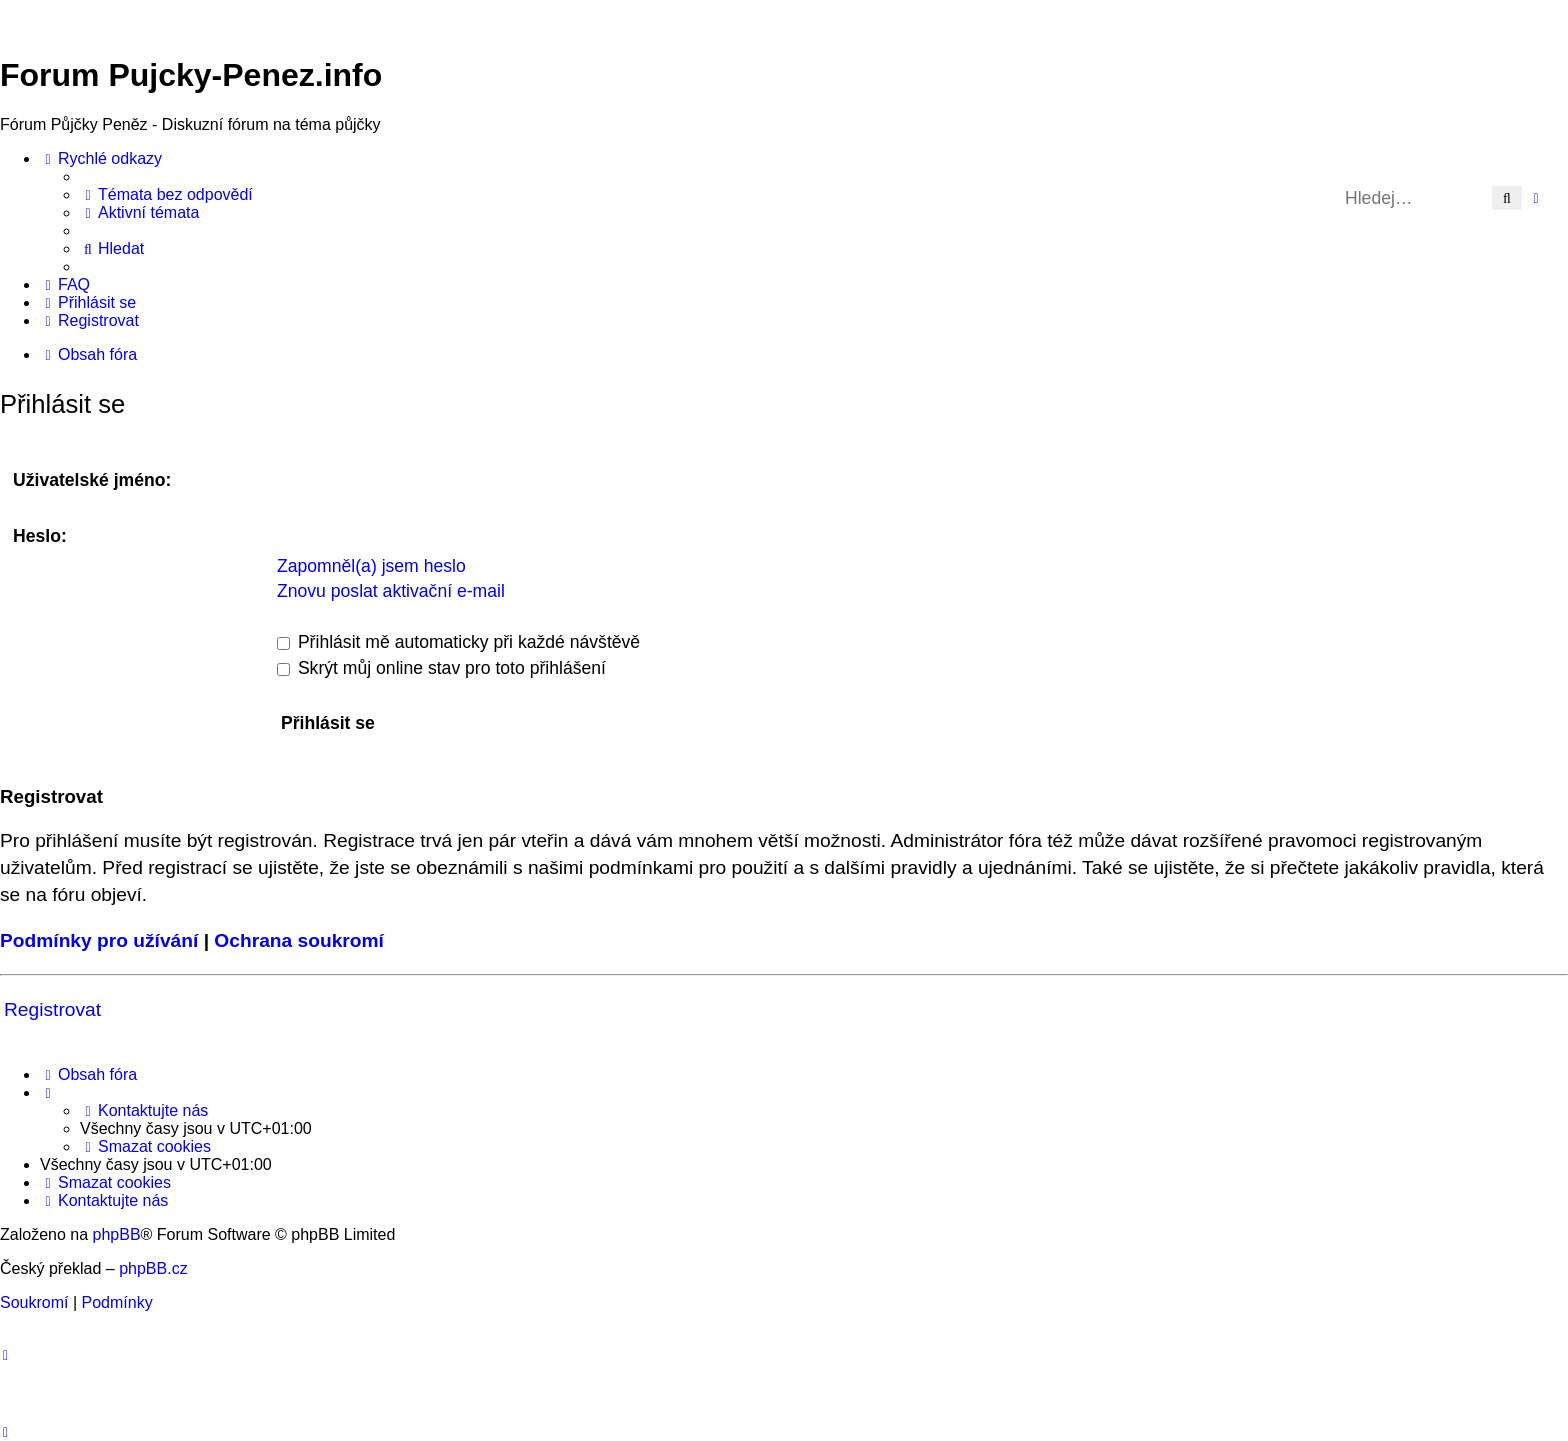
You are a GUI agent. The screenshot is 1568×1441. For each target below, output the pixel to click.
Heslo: (40, 536)
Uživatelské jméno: (92, 480)
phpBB (117, 1234)
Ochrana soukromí (299, 940)
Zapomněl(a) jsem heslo (371, 566)
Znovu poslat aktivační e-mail (391, 591)
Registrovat (52, 1009)
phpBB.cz (153, 1268)
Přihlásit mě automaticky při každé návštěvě (458, 642)
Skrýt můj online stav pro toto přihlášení (441, 668)
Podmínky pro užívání (99, 940)
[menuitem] (166, 195)
